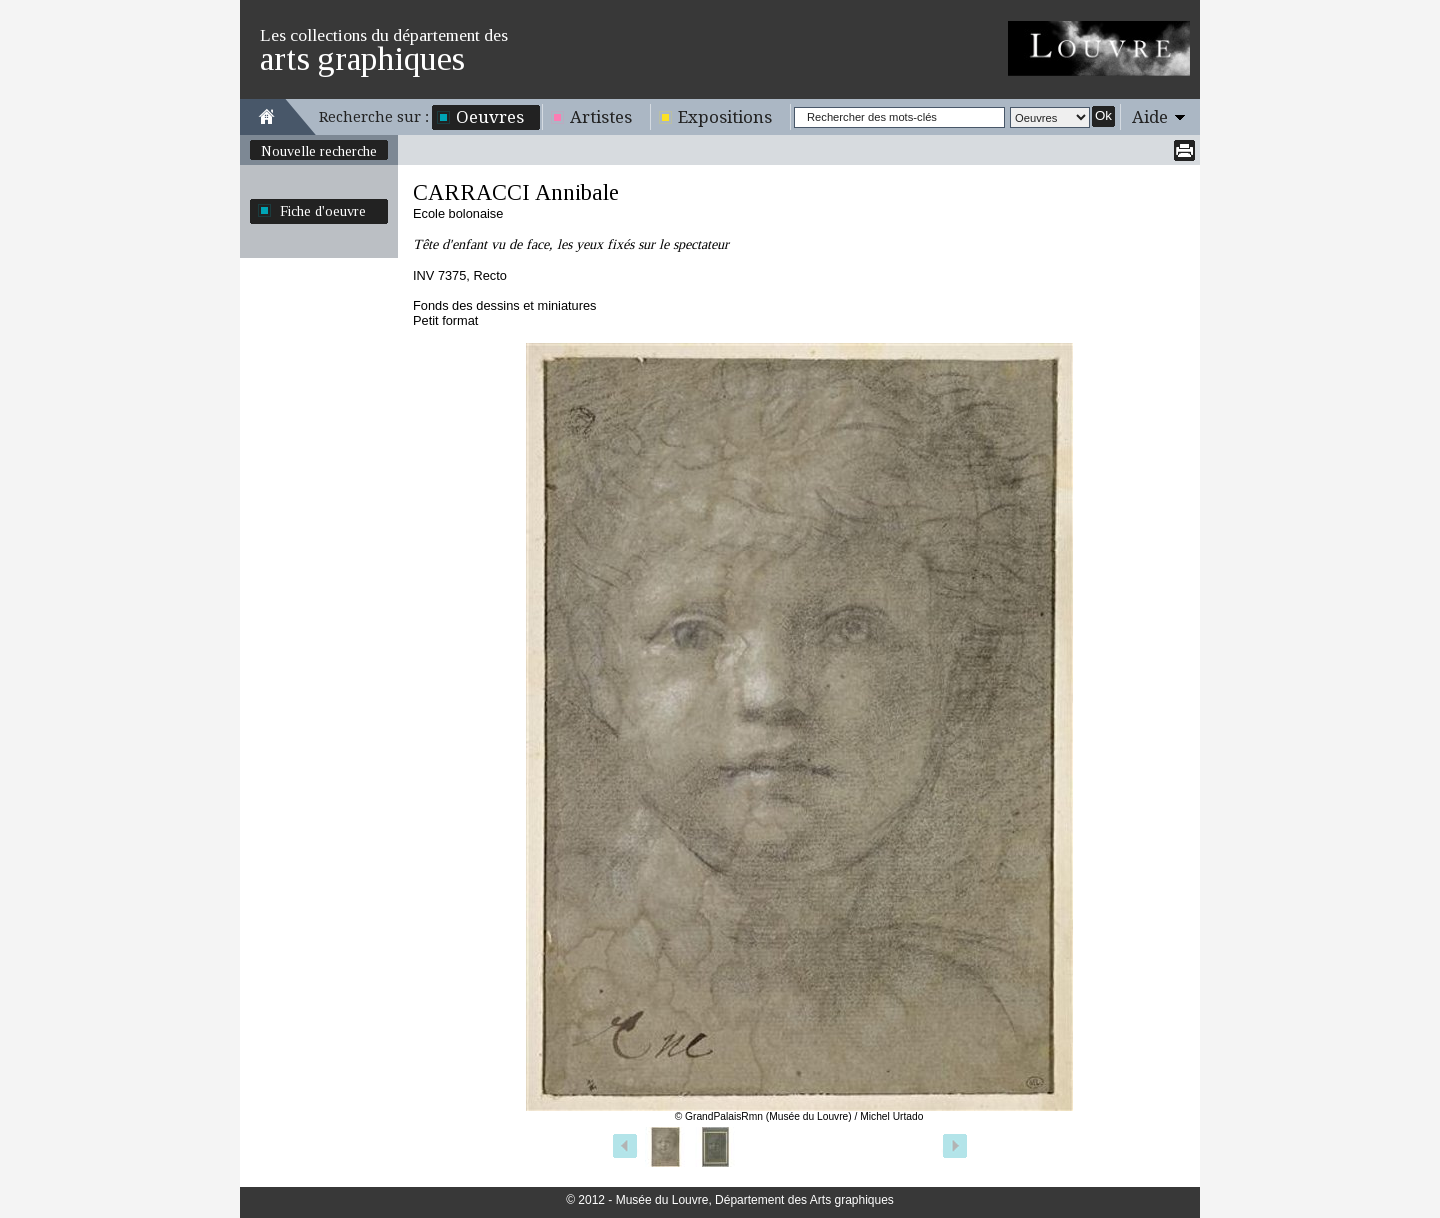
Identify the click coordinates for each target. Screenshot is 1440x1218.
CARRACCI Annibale (516, 192)
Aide (1150, 117)
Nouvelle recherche (319, 151)
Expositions (725, 117)
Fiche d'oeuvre (323, 211)
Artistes (601, 117)
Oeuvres (490, 117)
